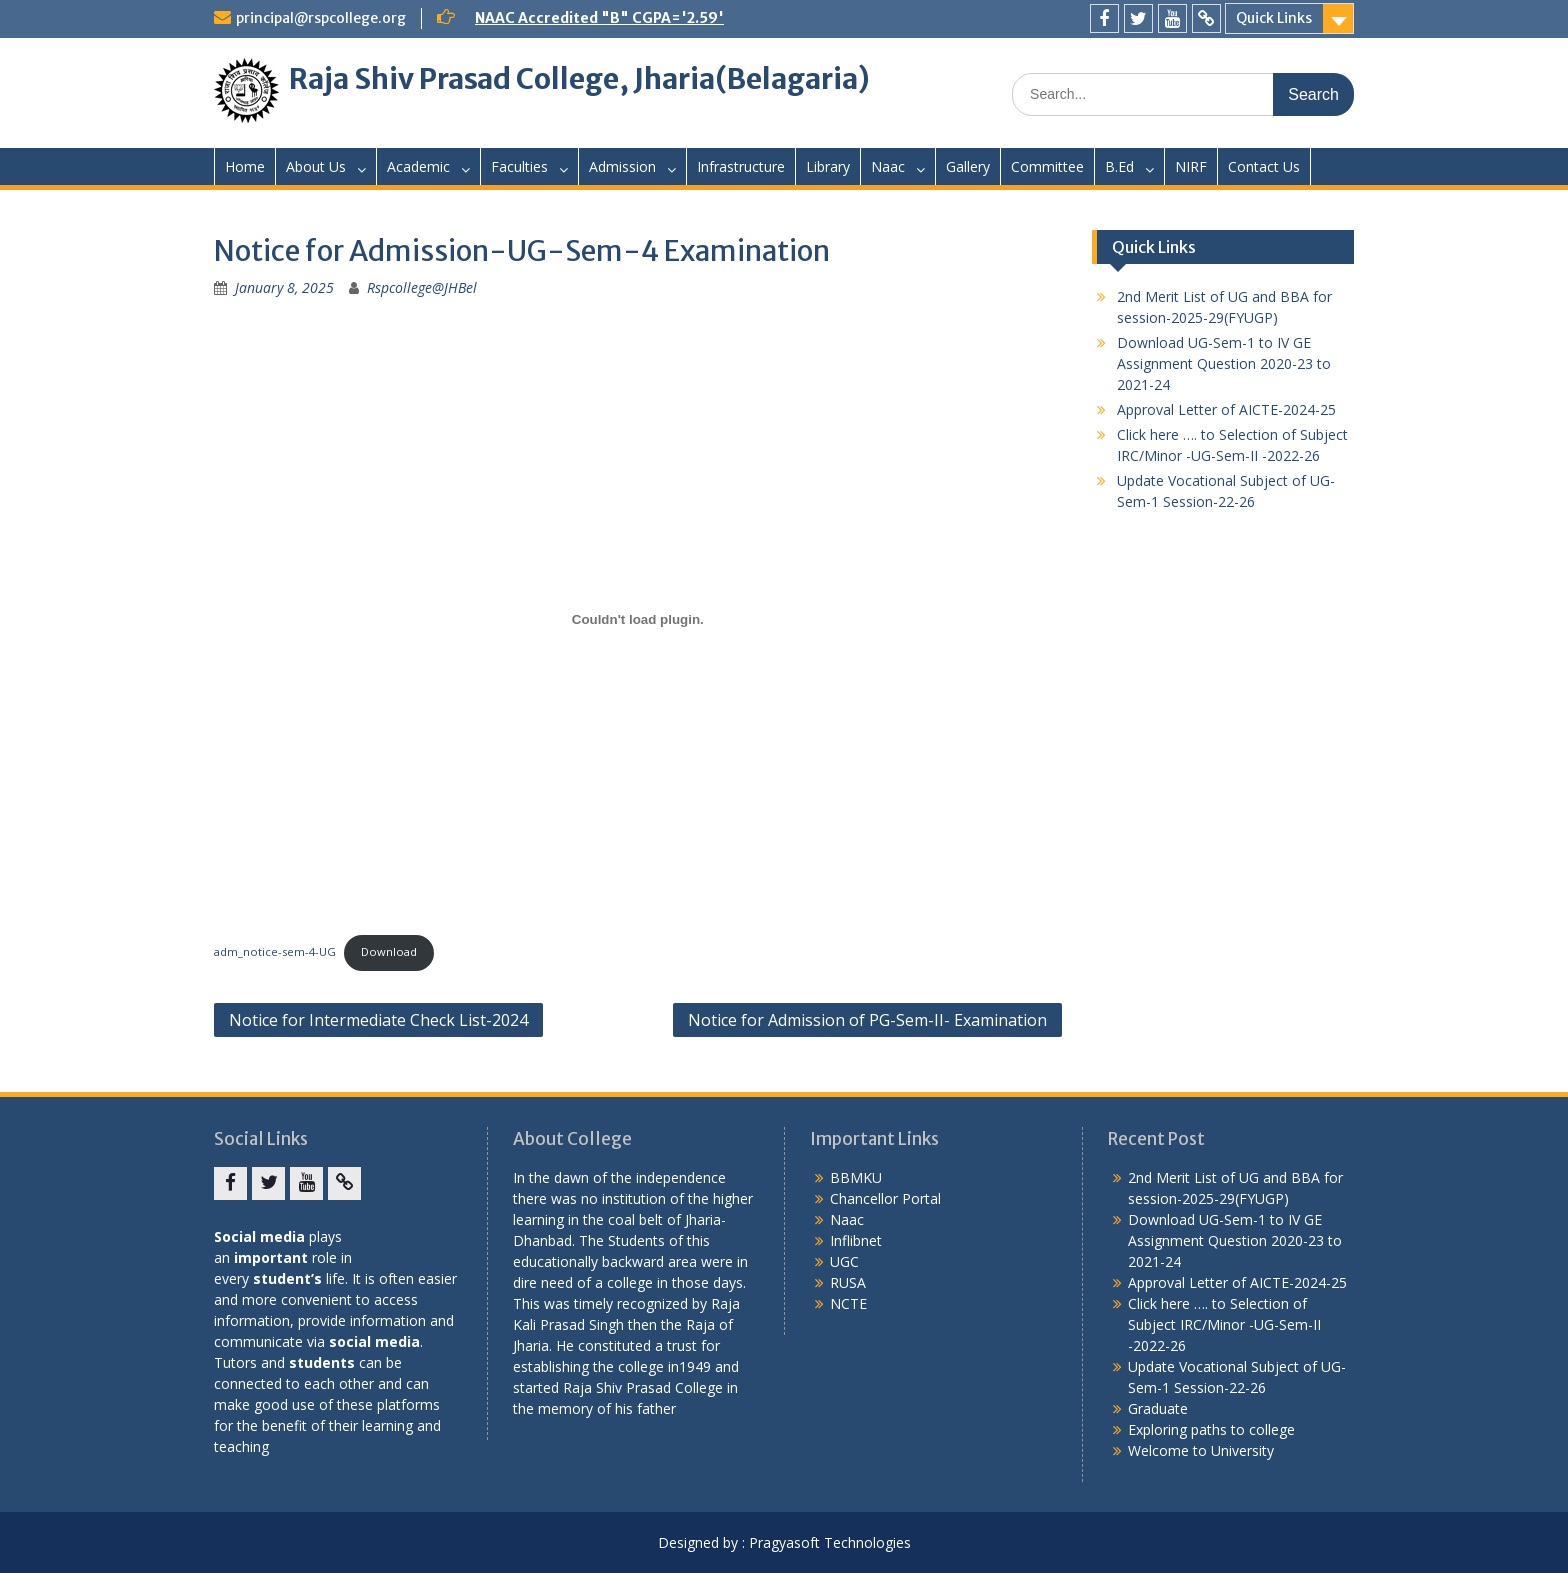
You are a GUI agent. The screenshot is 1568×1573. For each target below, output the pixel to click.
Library (828, 166)
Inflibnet (856, 1240)
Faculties (519, 166)
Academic (418, 166)
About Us (316, 166)
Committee (1047, 166)
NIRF (1191, 166)
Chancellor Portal (885, 1198)
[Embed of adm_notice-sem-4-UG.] (638, 619)
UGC (844, 1261)
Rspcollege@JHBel (422, 287)
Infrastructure (741, 166)
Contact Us (1264, 166)
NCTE (848, 1303)
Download (389, 951)
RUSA (848, 1282)
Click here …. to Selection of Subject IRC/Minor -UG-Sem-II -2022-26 (1224, 1324)
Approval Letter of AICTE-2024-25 (1226, 409)
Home (245, 166)
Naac (888, 166)
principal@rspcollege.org (321, 18)
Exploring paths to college (1211, 1429)
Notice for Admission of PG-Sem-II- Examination (867, 1020)
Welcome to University (1201, 1450)
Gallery (968, 166)
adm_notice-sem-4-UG (275, 951)
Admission (622, 166)
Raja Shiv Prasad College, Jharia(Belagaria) (579, 79)
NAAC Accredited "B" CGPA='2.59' (599, 18)
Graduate (1158, 1408)
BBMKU (856, 1177)
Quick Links (1274, 18)
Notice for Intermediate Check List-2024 (378, 1020)
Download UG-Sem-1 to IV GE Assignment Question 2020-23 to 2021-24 (1224, 363)
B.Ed (1119, 166)
